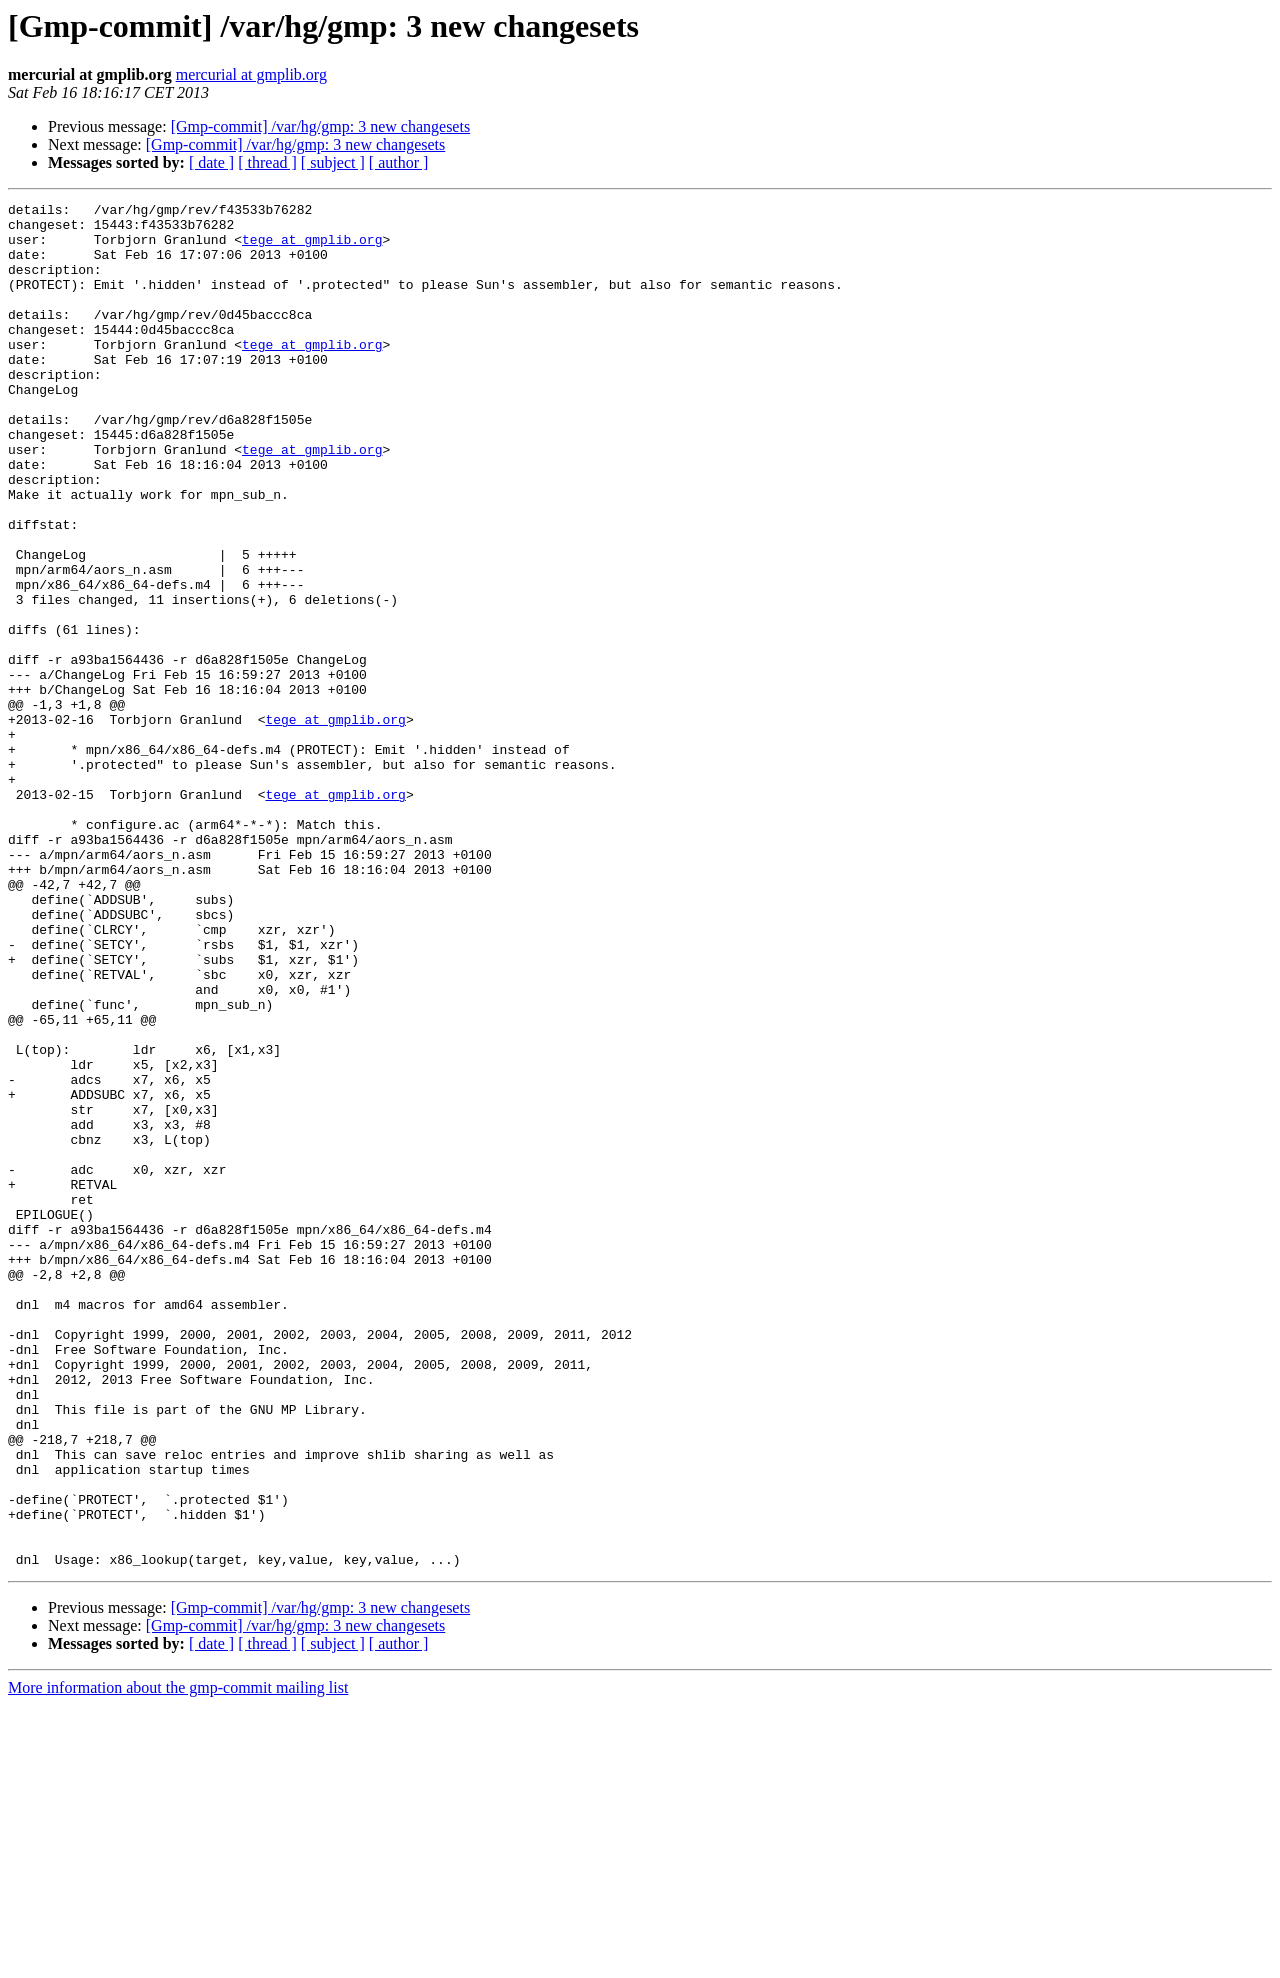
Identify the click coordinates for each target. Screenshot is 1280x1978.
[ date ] (211, 162)
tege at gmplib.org (312, 248)
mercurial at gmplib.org (251, 74)
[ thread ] (267, 162)
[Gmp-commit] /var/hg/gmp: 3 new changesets (320, 126)
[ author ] (399, 162)
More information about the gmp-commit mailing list (178, 1960)
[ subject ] (333, 162)
